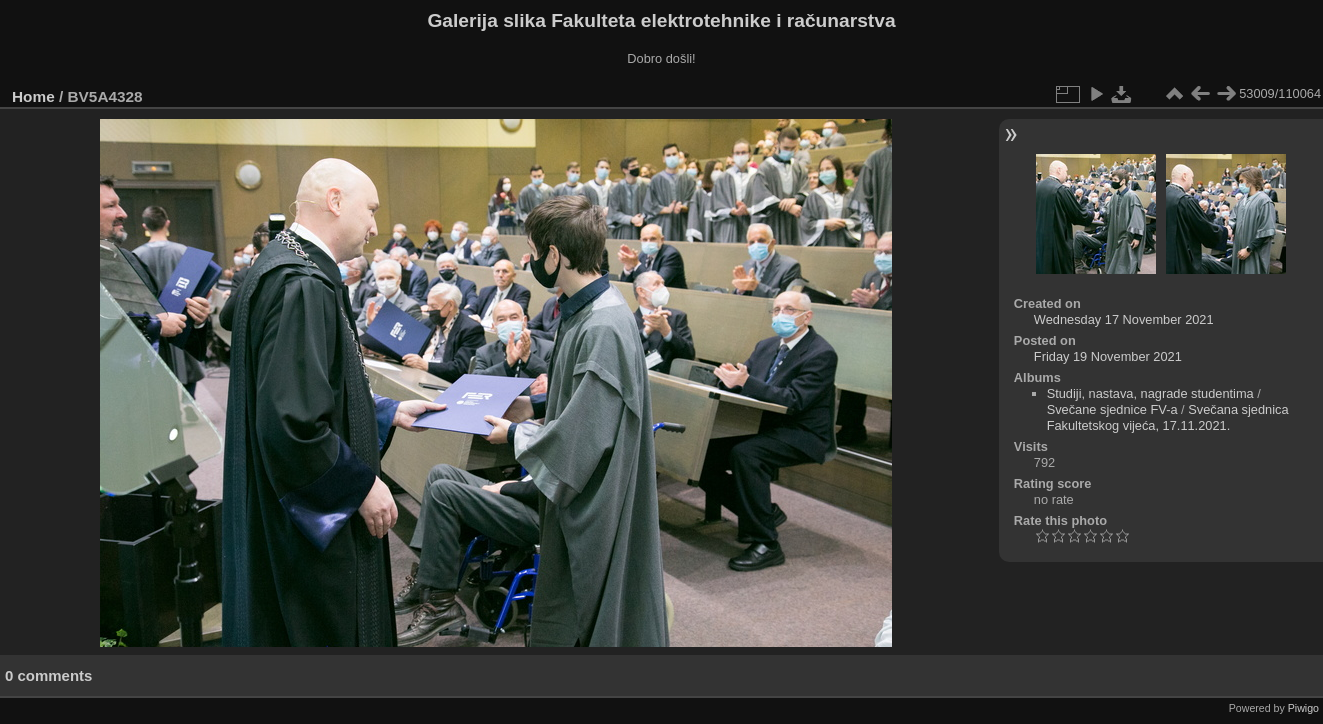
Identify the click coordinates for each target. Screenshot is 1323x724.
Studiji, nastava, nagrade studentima (1150, 393)
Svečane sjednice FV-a (1112, 409)
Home (33, 96)
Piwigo (1303, 708)
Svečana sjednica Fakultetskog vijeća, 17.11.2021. (1168, 417)
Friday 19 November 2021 (1108, 356)
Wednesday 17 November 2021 (1124, 319)
